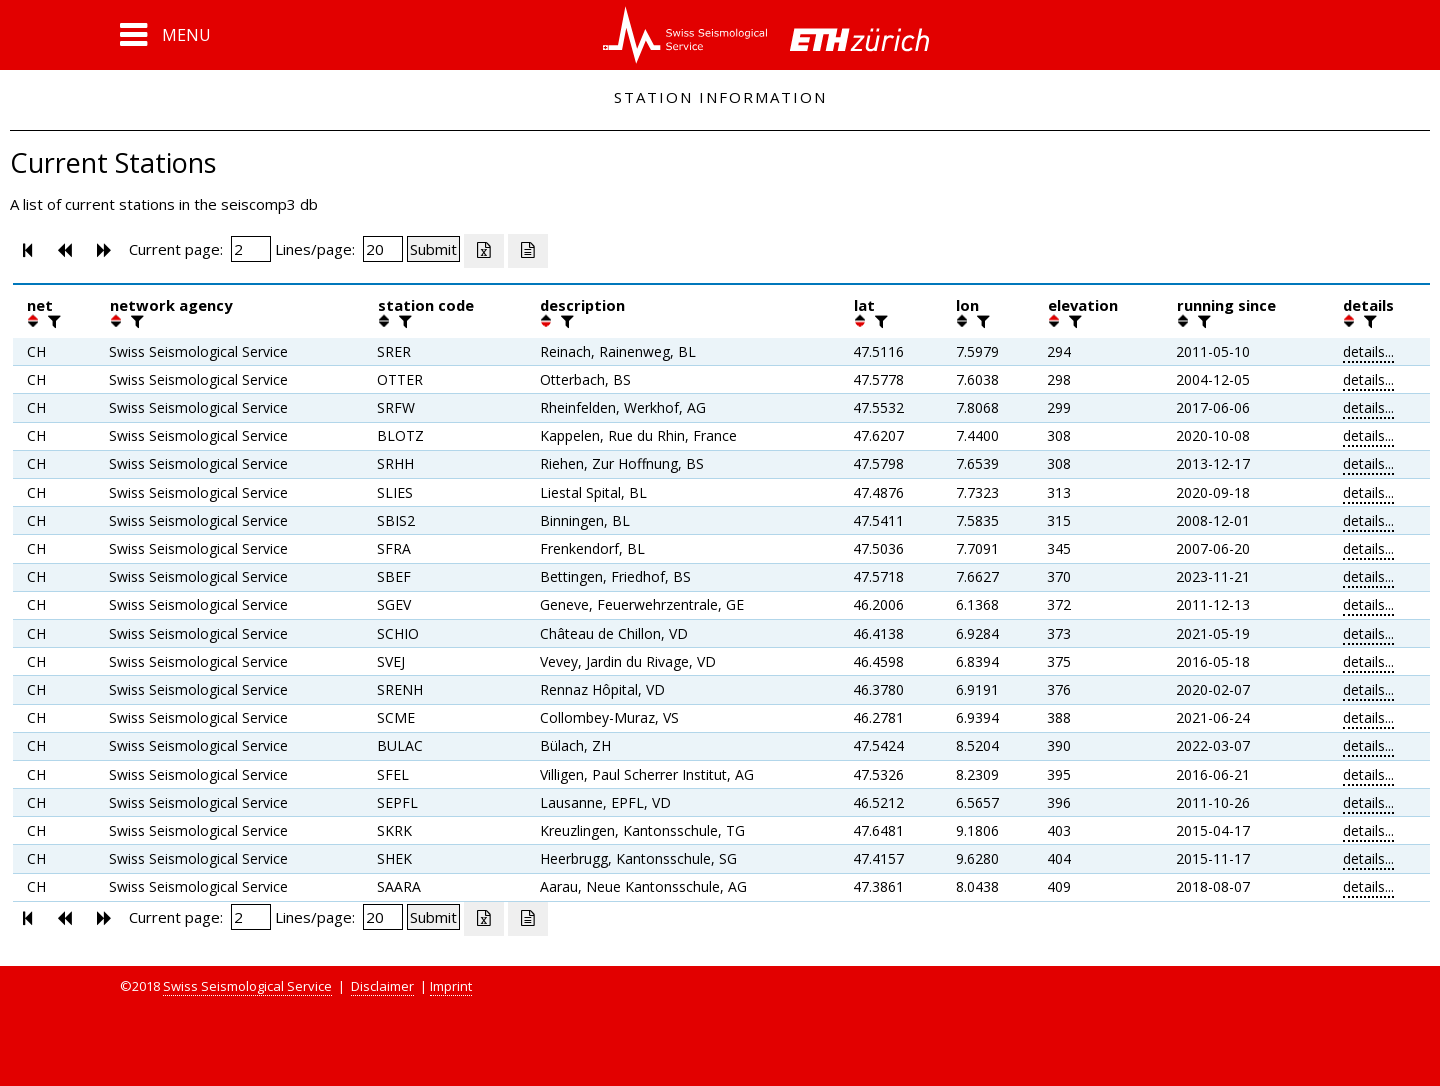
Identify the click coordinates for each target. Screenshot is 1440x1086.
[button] (165, 35)
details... (1368, 351)
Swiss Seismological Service (247, 986)
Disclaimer (382, 986)
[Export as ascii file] (528, 251)
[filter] (52, 321)
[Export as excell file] (484, 251)
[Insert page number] (251, 249)
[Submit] (433, 249)
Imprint (451, 986)
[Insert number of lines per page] (383, 249)
